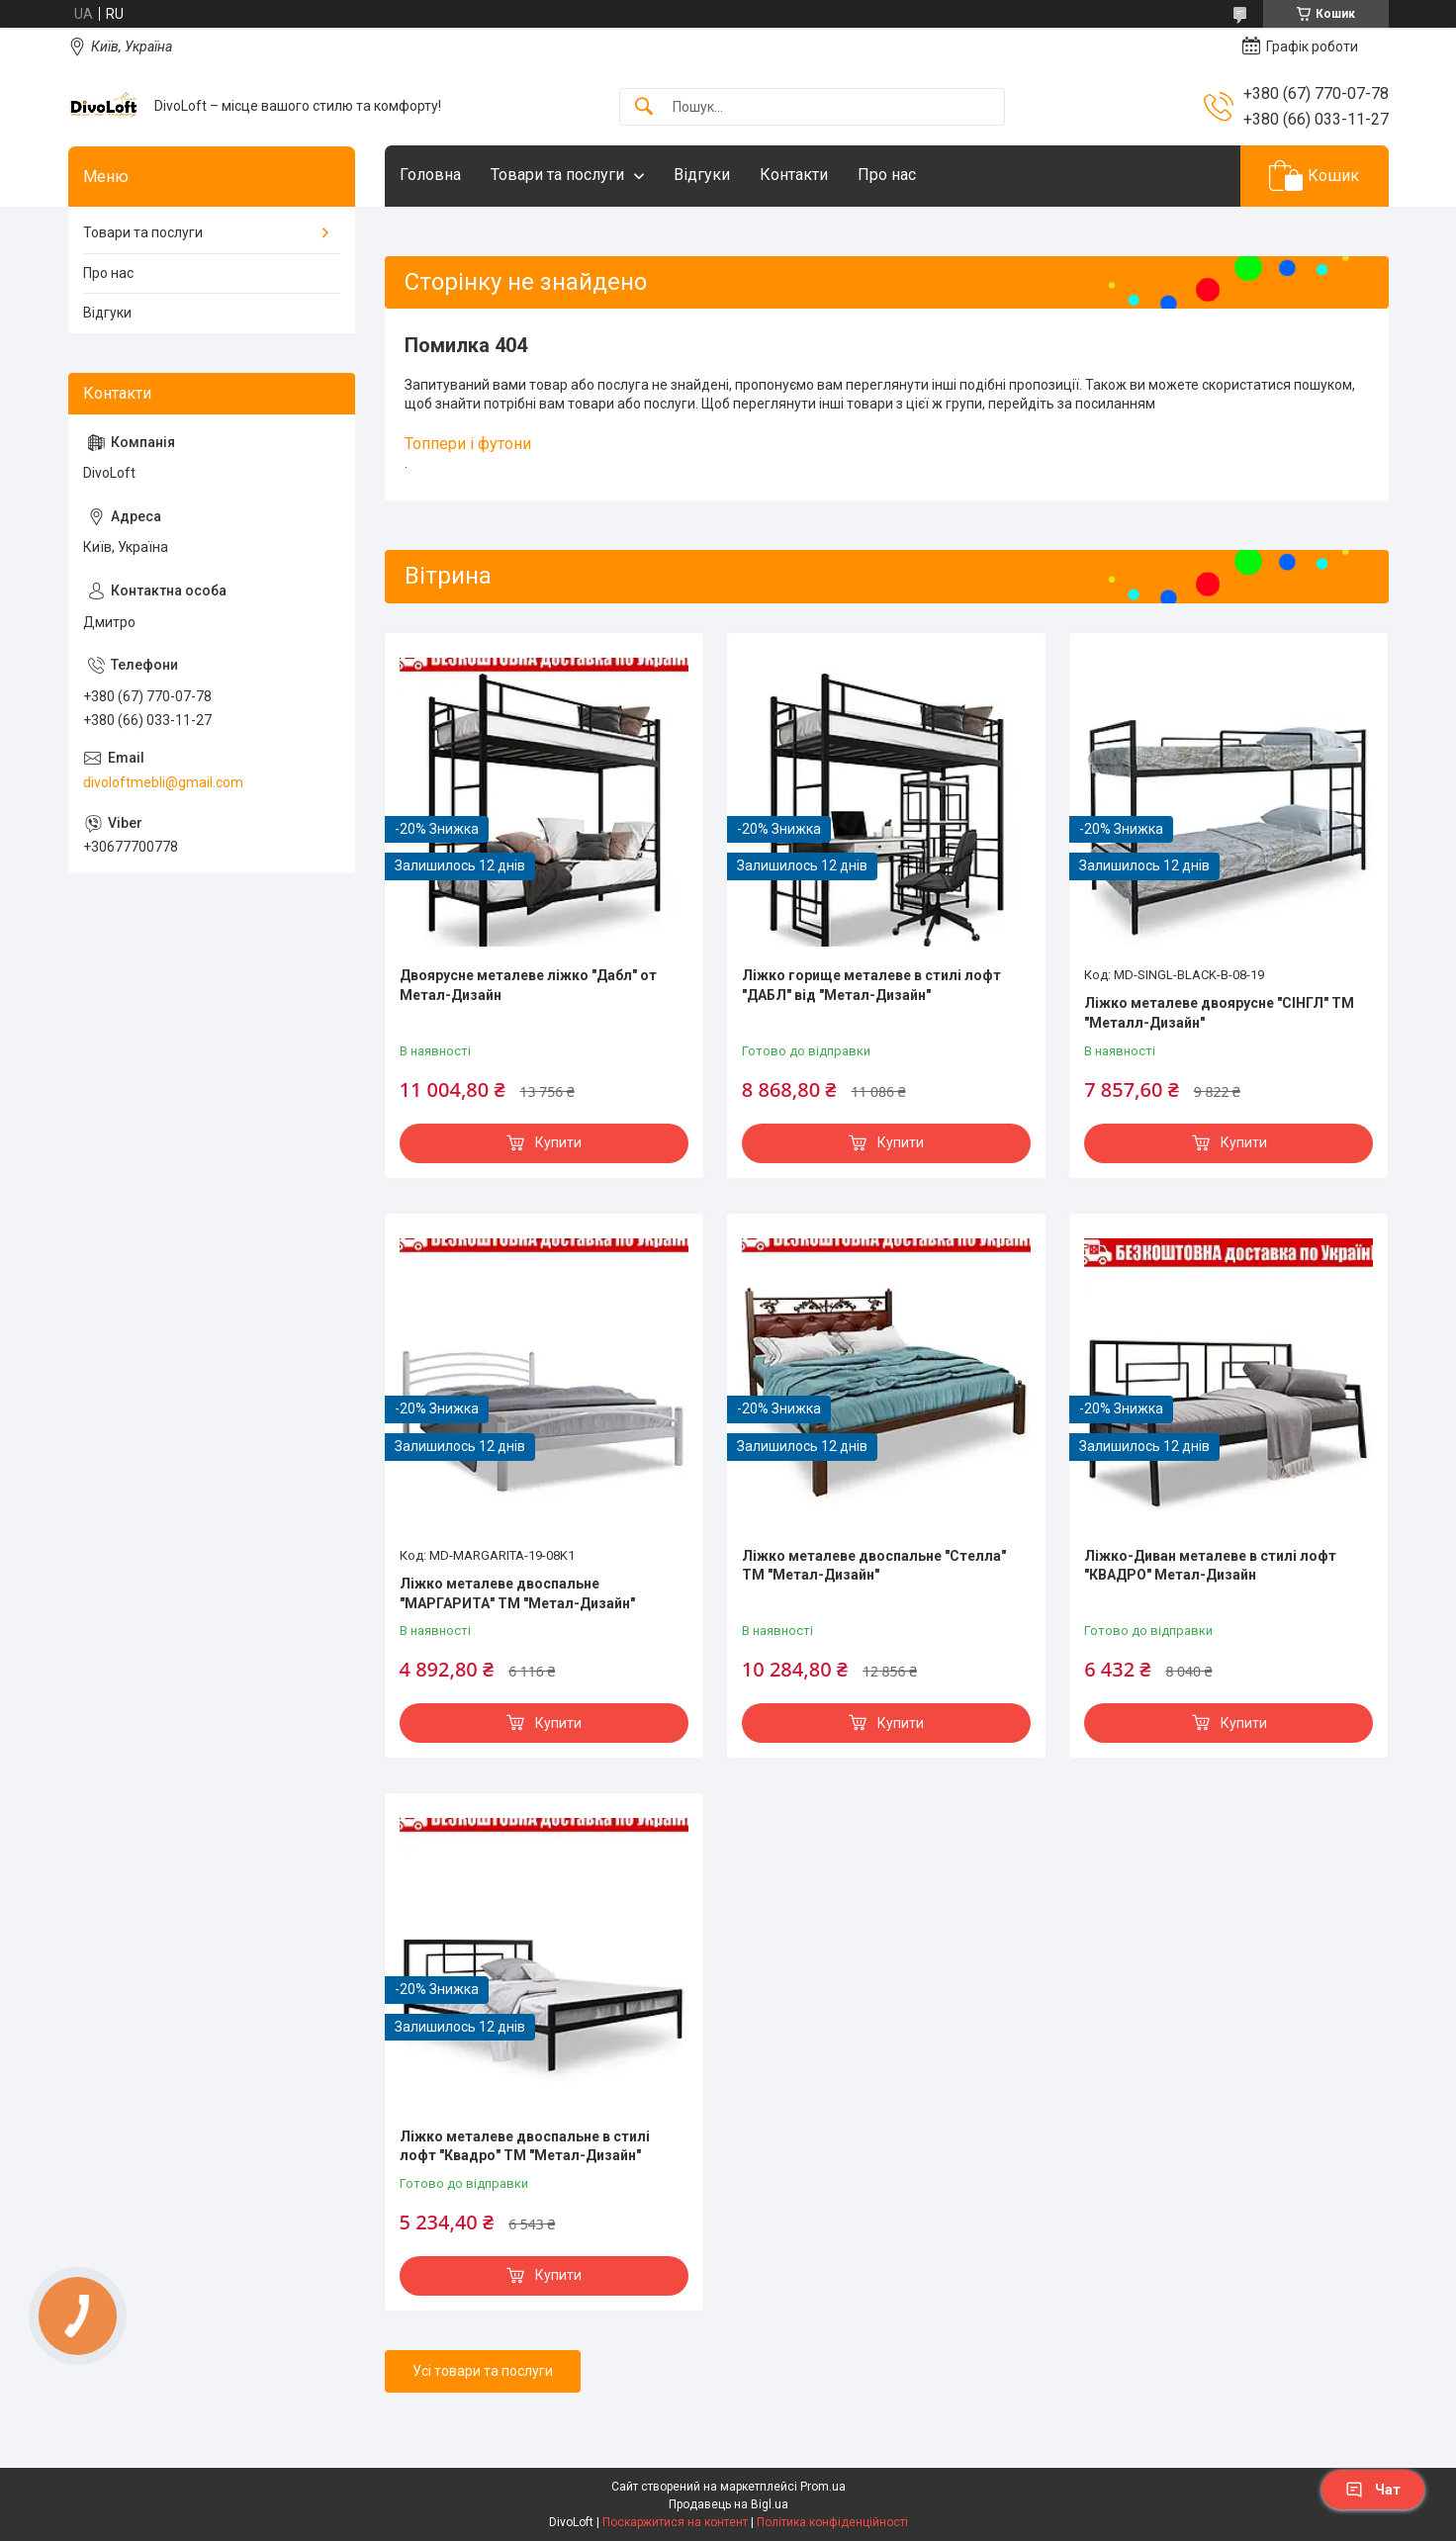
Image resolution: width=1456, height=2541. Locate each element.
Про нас (887, 174)
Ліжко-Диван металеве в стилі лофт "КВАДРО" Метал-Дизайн (1210, 1566)
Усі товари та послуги (482, 2371)
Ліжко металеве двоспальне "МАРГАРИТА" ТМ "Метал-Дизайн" (517, 1593)
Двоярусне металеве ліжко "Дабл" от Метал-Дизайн (528, 985)
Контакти (794, 174)
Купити (558, 1142)
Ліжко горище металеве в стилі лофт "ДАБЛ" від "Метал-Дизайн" (871, 985)
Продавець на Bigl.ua (728, 2504)
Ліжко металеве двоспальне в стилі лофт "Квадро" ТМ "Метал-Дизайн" (525, 2146)
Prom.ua (823, 2487)
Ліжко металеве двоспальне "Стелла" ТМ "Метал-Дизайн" (874, 1566)
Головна (430, 174)
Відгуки (702, 174)
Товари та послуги (557, 174)
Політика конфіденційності (832, 2522)
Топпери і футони (468, 443)
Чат (1373, 2489)
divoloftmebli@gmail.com (163, 782)
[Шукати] (644, 107)
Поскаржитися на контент (675, 2522)
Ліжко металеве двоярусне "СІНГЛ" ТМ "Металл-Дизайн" (1219, 1013)
